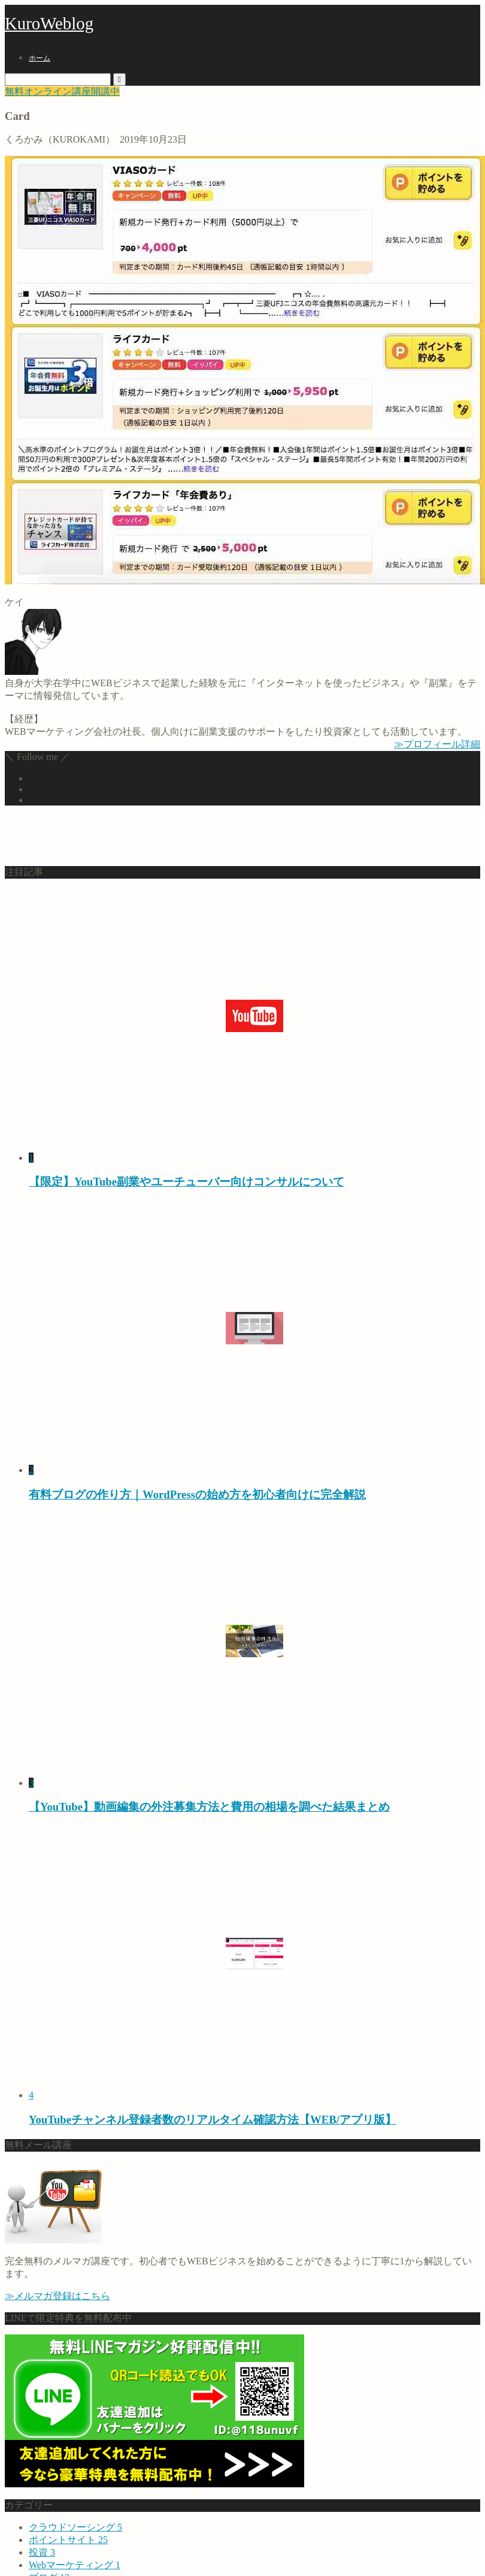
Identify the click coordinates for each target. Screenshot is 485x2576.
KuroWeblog (49, 23)
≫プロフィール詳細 (437, 744)
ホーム (39, 58)
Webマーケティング (74, 2565)
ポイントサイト (68, 2540)
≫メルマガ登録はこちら (57, 2296)
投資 (42, 2552)
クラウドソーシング (75, 2527)
